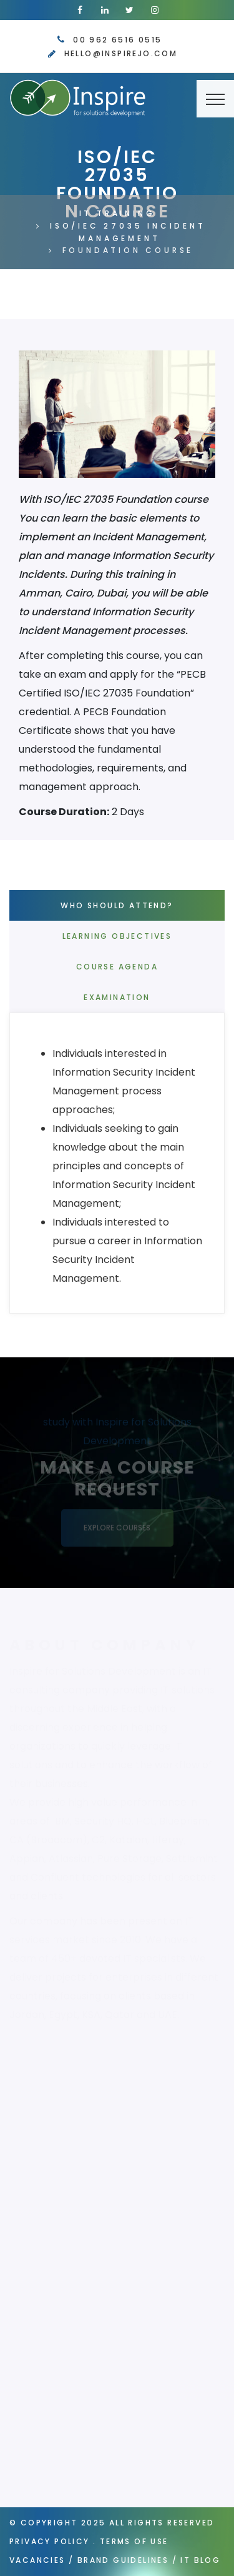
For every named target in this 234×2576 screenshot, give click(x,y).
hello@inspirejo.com (121, 53)
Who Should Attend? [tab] (117, 905)
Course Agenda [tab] (117, 966)
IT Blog (200, 2560)
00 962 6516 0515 (117, 39)
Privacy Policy (49, 2541)
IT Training (117, 213)
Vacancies (37, 2560)
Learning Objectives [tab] (117, 936)
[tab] (123, 1166)
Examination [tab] (117, 997)
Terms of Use (134, 2541)
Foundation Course (128, 250)
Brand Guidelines (122, 2560)
